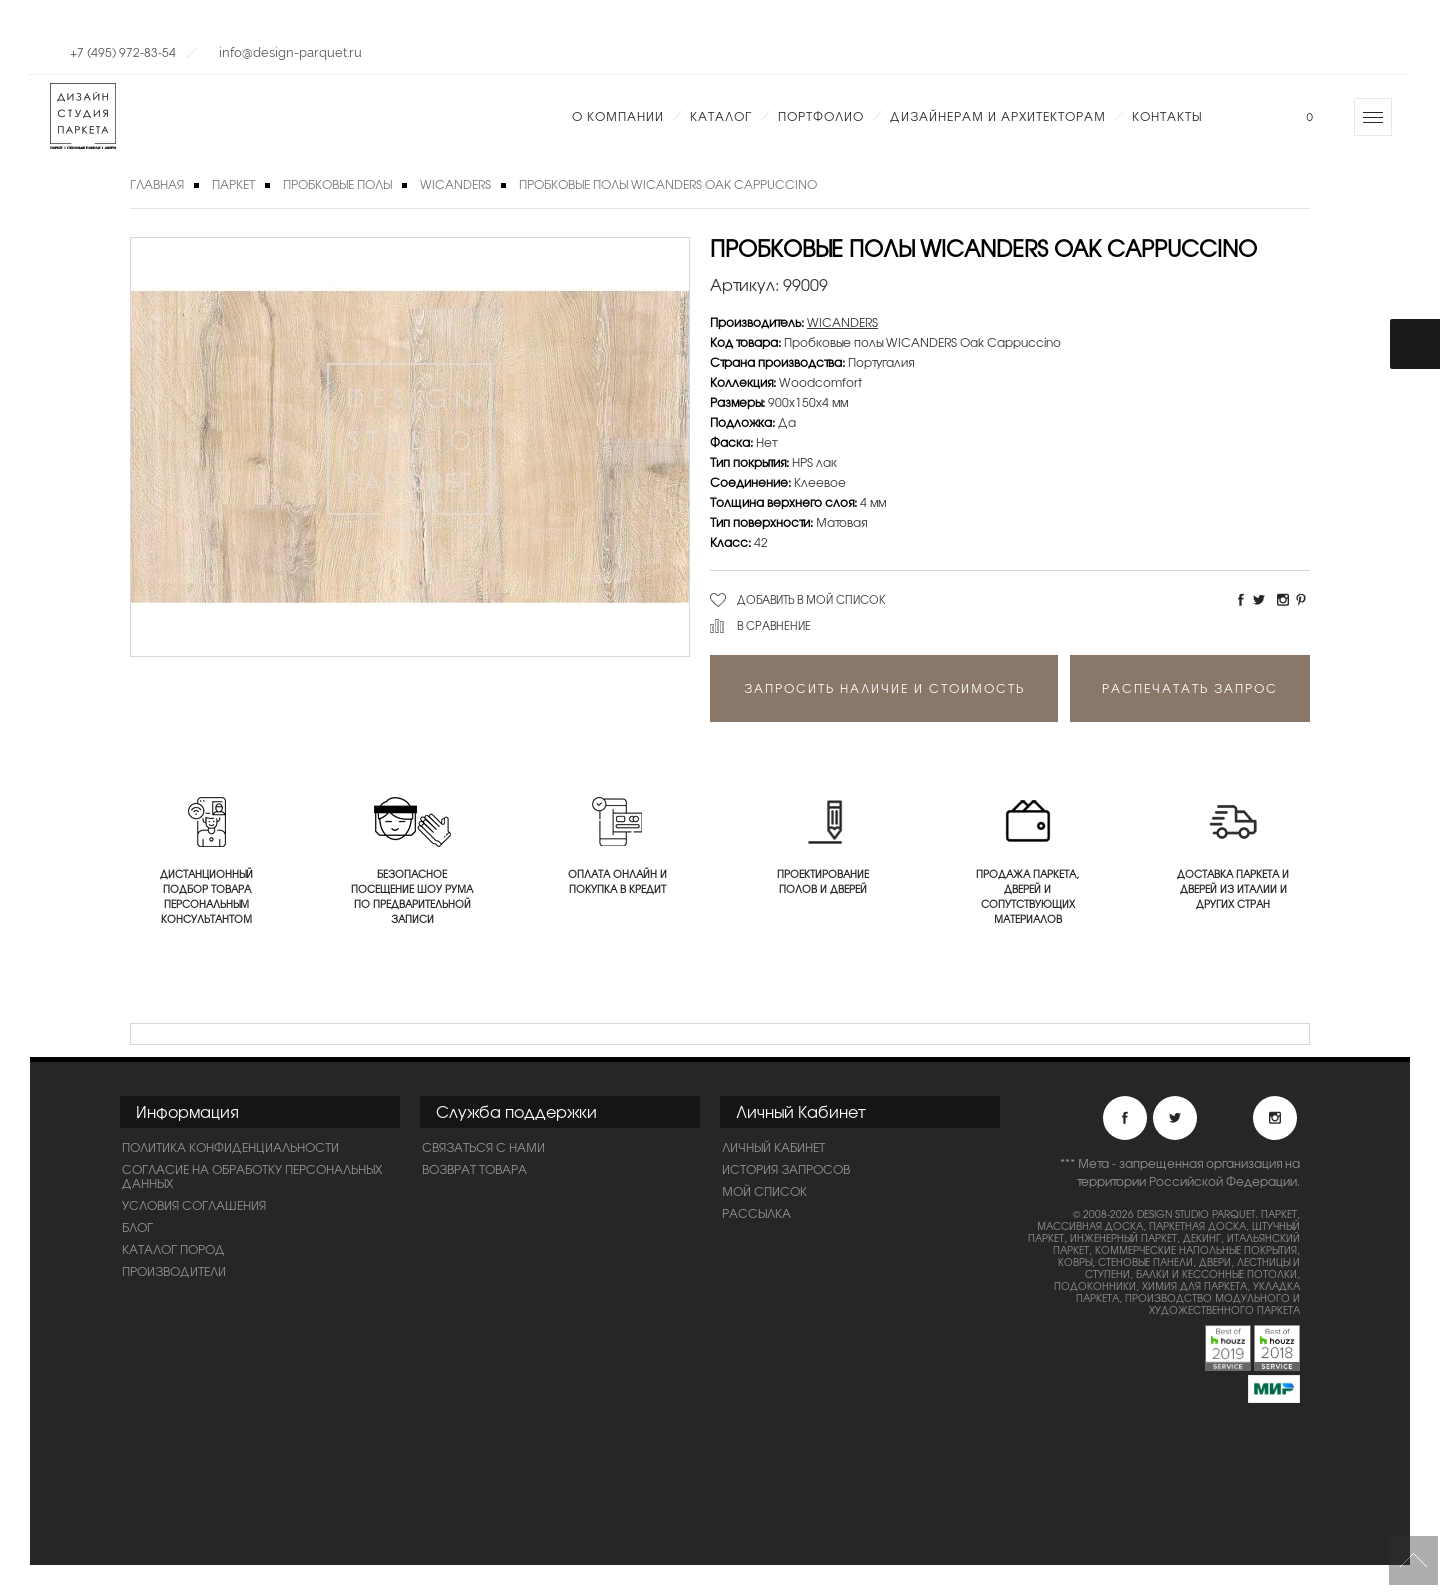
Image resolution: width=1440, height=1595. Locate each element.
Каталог (721, 116)
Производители (174, 1271)
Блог (137, 1227)
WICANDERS (455, 184)
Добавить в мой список (811, 599)
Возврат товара (474, 1169)
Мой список (764, 1191)
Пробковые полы (337, 184)
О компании (618, 116)
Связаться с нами (483, 1147)
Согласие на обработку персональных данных (252, 1176)
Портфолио (821, 116)
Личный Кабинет (773, 1147)
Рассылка (756, 1213)
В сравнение (774, 625)
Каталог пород (173, 1249)
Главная (157, 184)
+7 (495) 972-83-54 (123, 52)
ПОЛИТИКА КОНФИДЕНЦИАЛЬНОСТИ (230, 1147)
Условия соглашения (194, 1205)
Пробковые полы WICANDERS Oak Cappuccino (668, 184)
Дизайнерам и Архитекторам (998, 116)
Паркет (233, 184)
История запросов (786, 1169)
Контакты (1167, 116)
